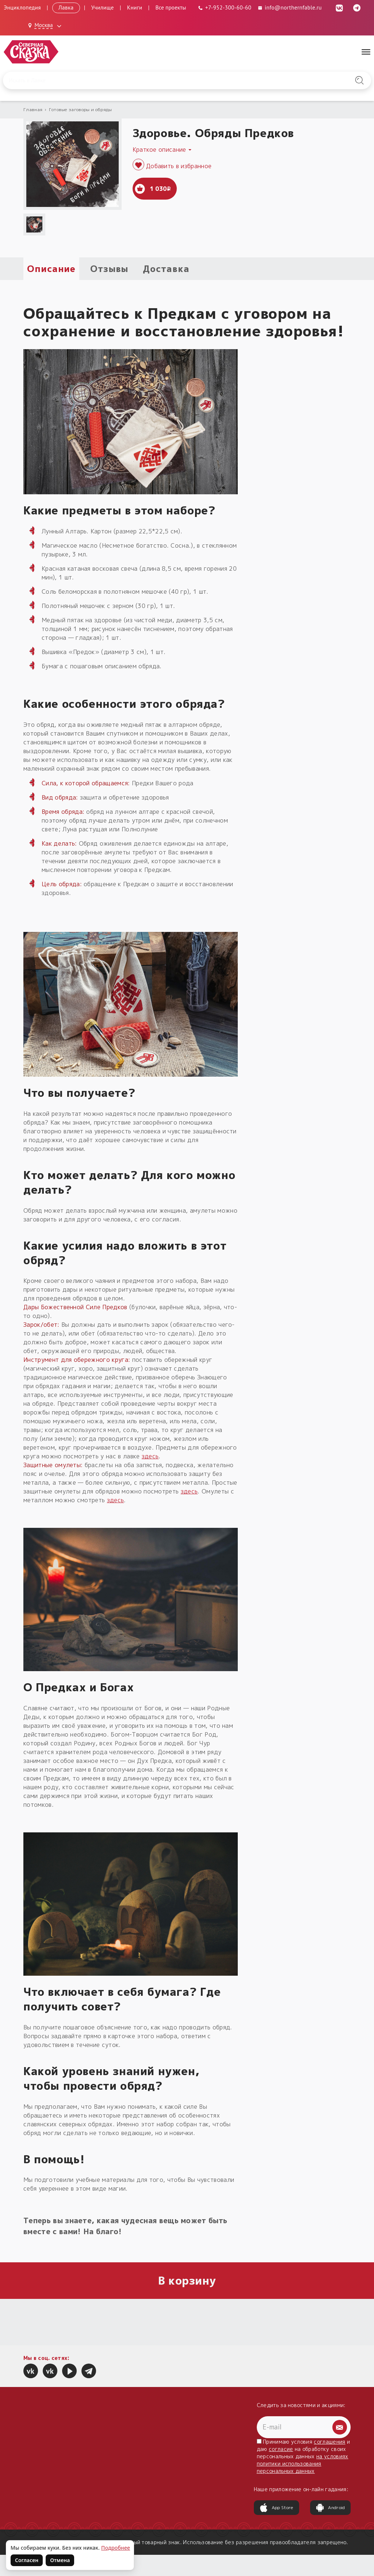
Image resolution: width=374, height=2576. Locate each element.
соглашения (329, 2441)
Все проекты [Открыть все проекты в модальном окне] (171, 7)
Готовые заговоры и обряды (80, 109)
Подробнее (115, 2547)
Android (330, 2507)
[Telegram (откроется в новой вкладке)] (357, 7)
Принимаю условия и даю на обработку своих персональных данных (303, 2456)
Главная (32, 109)
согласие (281, 2448)
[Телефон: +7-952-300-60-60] (224, 7)
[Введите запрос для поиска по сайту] (160, 80)
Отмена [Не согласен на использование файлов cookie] (60, 2560)
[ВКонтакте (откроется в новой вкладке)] (339, 7)
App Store (276, 2507)
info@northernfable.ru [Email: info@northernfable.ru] (289, 7)
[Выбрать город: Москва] (45, 25)
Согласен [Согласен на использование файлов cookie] (26, 2560)
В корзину (187, 2280)
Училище (102, 7)
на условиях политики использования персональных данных (302, 2463)
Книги (134, 7)
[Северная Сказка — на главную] (31, 51)
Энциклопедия (22, 7)
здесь (150, 1456)
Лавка (66, 7)
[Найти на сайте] (359, 80)
